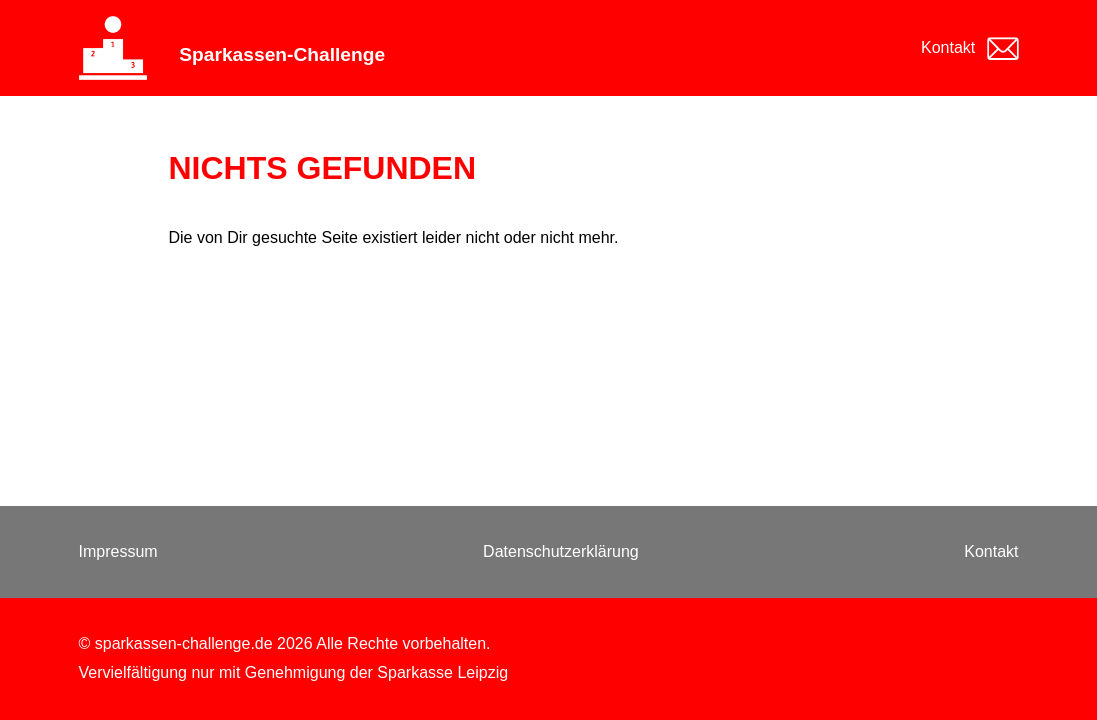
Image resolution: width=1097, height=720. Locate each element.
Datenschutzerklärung (561, 551)
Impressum (118, 551)
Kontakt (948, 47)
